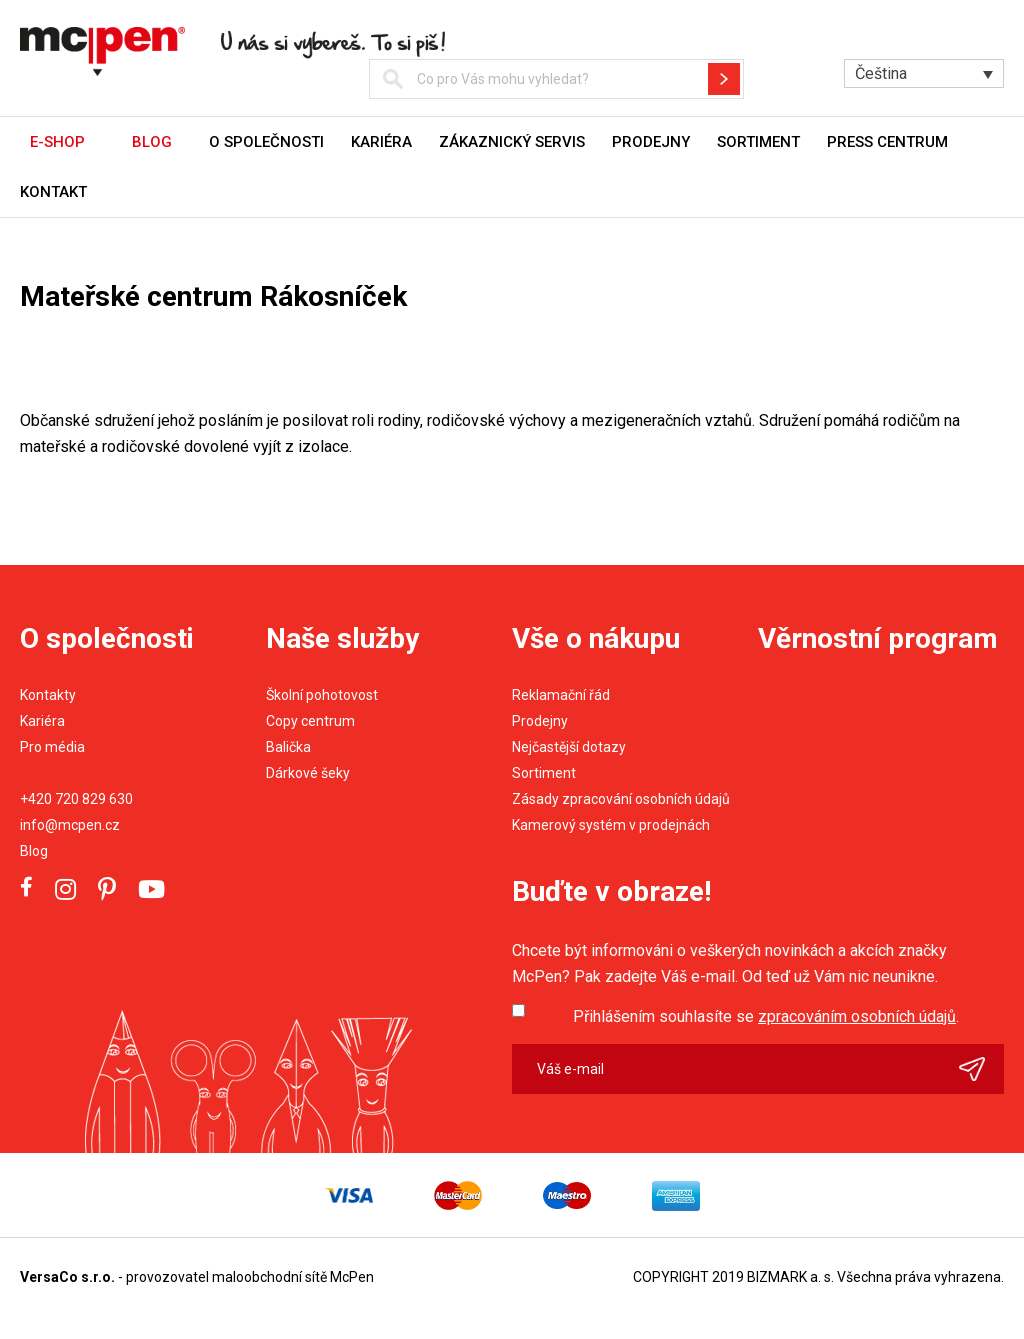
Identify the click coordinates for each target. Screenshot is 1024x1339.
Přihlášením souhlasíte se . (766, 1016)
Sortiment (758, 142)
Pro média (52, 747)
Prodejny (651, 142)
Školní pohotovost (322, 695)
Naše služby (342, 638)
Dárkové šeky (308, 773)
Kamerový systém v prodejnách (611, 825)
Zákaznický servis (512, 142)
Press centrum (887, 142)
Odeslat (981, 1069)
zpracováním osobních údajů (857, 1016)
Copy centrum (310, 721)
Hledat (724, 79)
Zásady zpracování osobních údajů (621, 799)
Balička (288, 747)
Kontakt (53, 192)
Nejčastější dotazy (569, 747)
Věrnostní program (878, 638)
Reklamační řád (561, 695)
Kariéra (381, 142)
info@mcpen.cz (70, 825)
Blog (34, 851)
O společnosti (266, 142)
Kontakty (48, 695)
